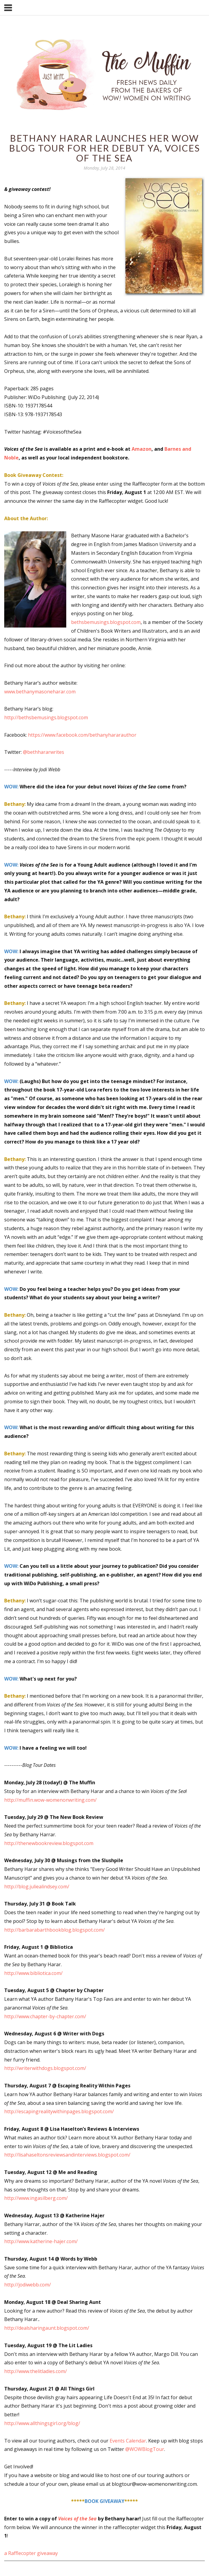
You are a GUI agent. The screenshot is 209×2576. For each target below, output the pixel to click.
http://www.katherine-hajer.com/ (41, 2241)
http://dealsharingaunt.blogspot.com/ (46, 2328)
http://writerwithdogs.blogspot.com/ (45, 2068)
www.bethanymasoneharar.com (40, 691)
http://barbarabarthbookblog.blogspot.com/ (54, 1930)
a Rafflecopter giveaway (31, 2553)
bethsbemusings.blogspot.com (106, 622)
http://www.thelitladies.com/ (35, 2371)
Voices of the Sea (77, 2518)
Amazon (141, 449)
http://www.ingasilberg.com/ (36, 2198)
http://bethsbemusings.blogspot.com (46, 717)
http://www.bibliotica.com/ (33, 1973)
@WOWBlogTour (144, 2449)
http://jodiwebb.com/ (27, 2284)
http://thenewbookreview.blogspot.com (48, 1843)
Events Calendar (128, 2440)
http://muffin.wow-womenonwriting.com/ (50, 1800)
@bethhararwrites (43, 752)
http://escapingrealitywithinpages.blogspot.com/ (59, 2111)
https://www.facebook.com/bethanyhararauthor (82, 735)
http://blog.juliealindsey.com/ (36, 1886)
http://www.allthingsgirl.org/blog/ (42, 2423)
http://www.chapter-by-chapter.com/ (45, 2016)
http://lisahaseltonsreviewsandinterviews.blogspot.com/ (67, 2154)
